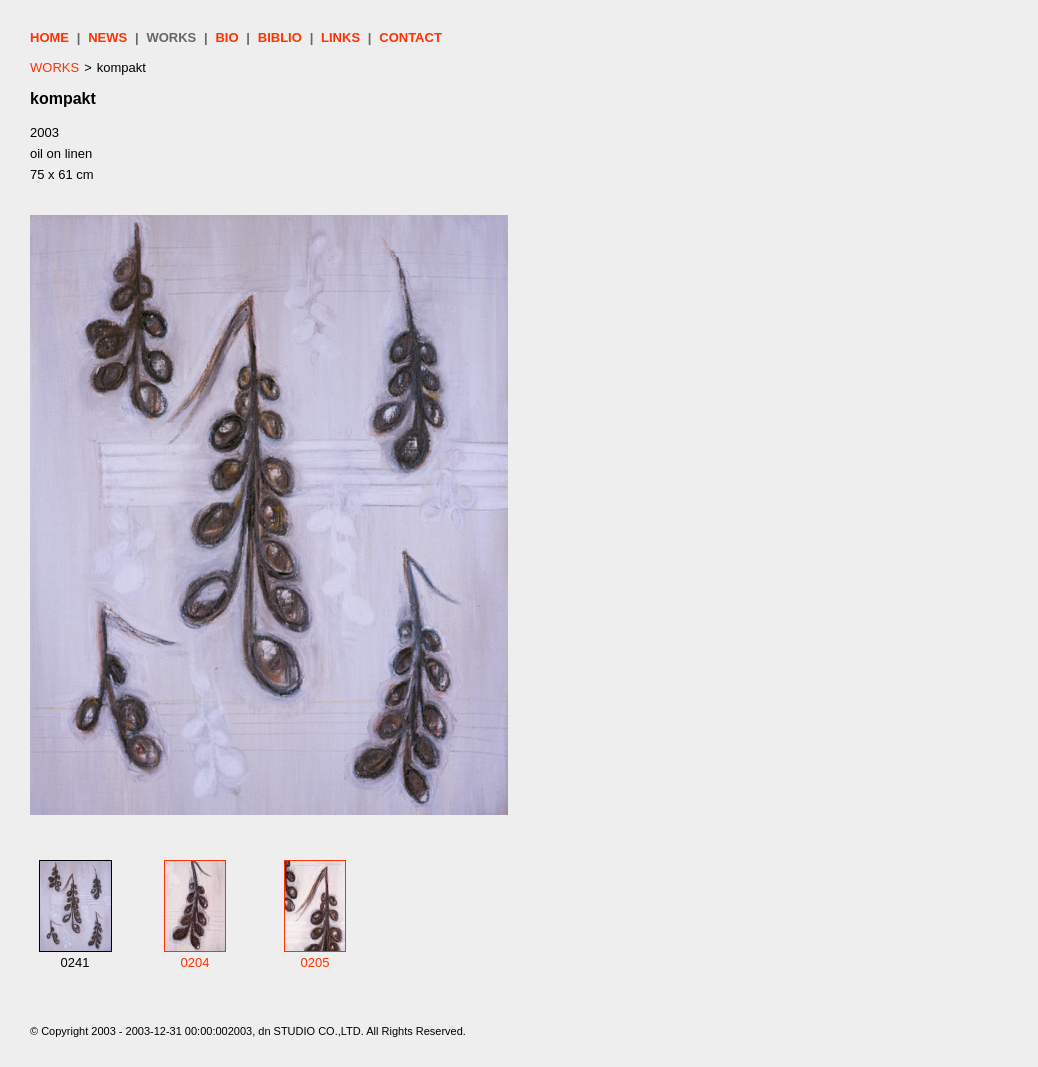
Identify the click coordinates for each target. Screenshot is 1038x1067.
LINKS (340, 37)
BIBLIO (280, 37)
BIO (226, 37)
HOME (49, 37)
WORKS (171, 37)
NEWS (107, 37)
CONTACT (410, 37)
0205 (315, 962)
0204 (195, 962)
